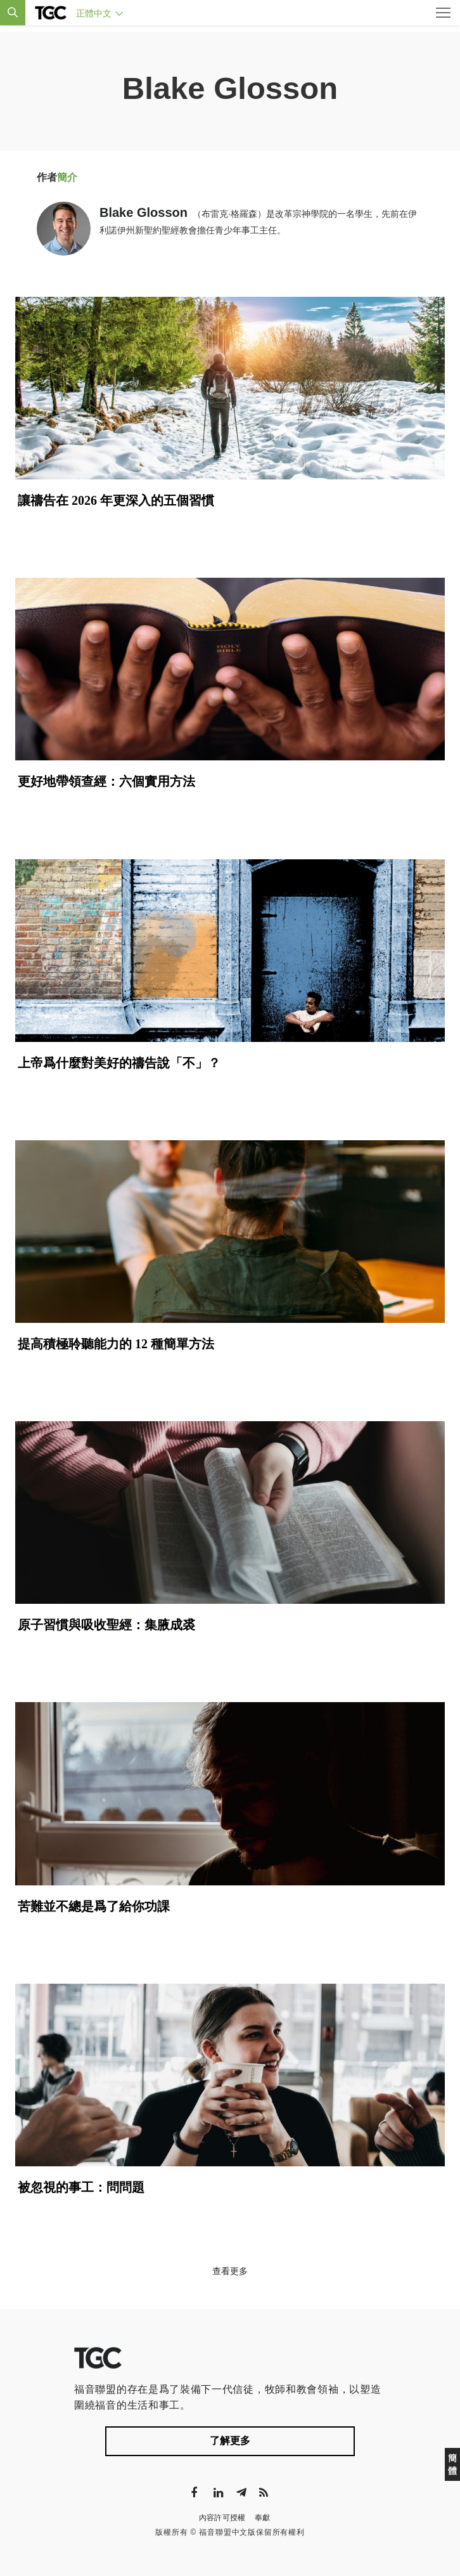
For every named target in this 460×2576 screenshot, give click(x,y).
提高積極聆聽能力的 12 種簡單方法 (116, 1344)
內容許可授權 (222, 2517)
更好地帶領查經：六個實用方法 (106, 781)
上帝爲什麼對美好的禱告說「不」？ (119, 1063)
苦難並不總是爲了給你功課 (94, 1906)
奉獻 (263, 2517)
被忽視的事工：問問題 (81, 2187)
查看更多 (230, 2271)
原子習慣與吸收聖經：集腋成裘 (106, 1625)
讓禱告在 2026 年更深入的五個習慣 (116, 500)
